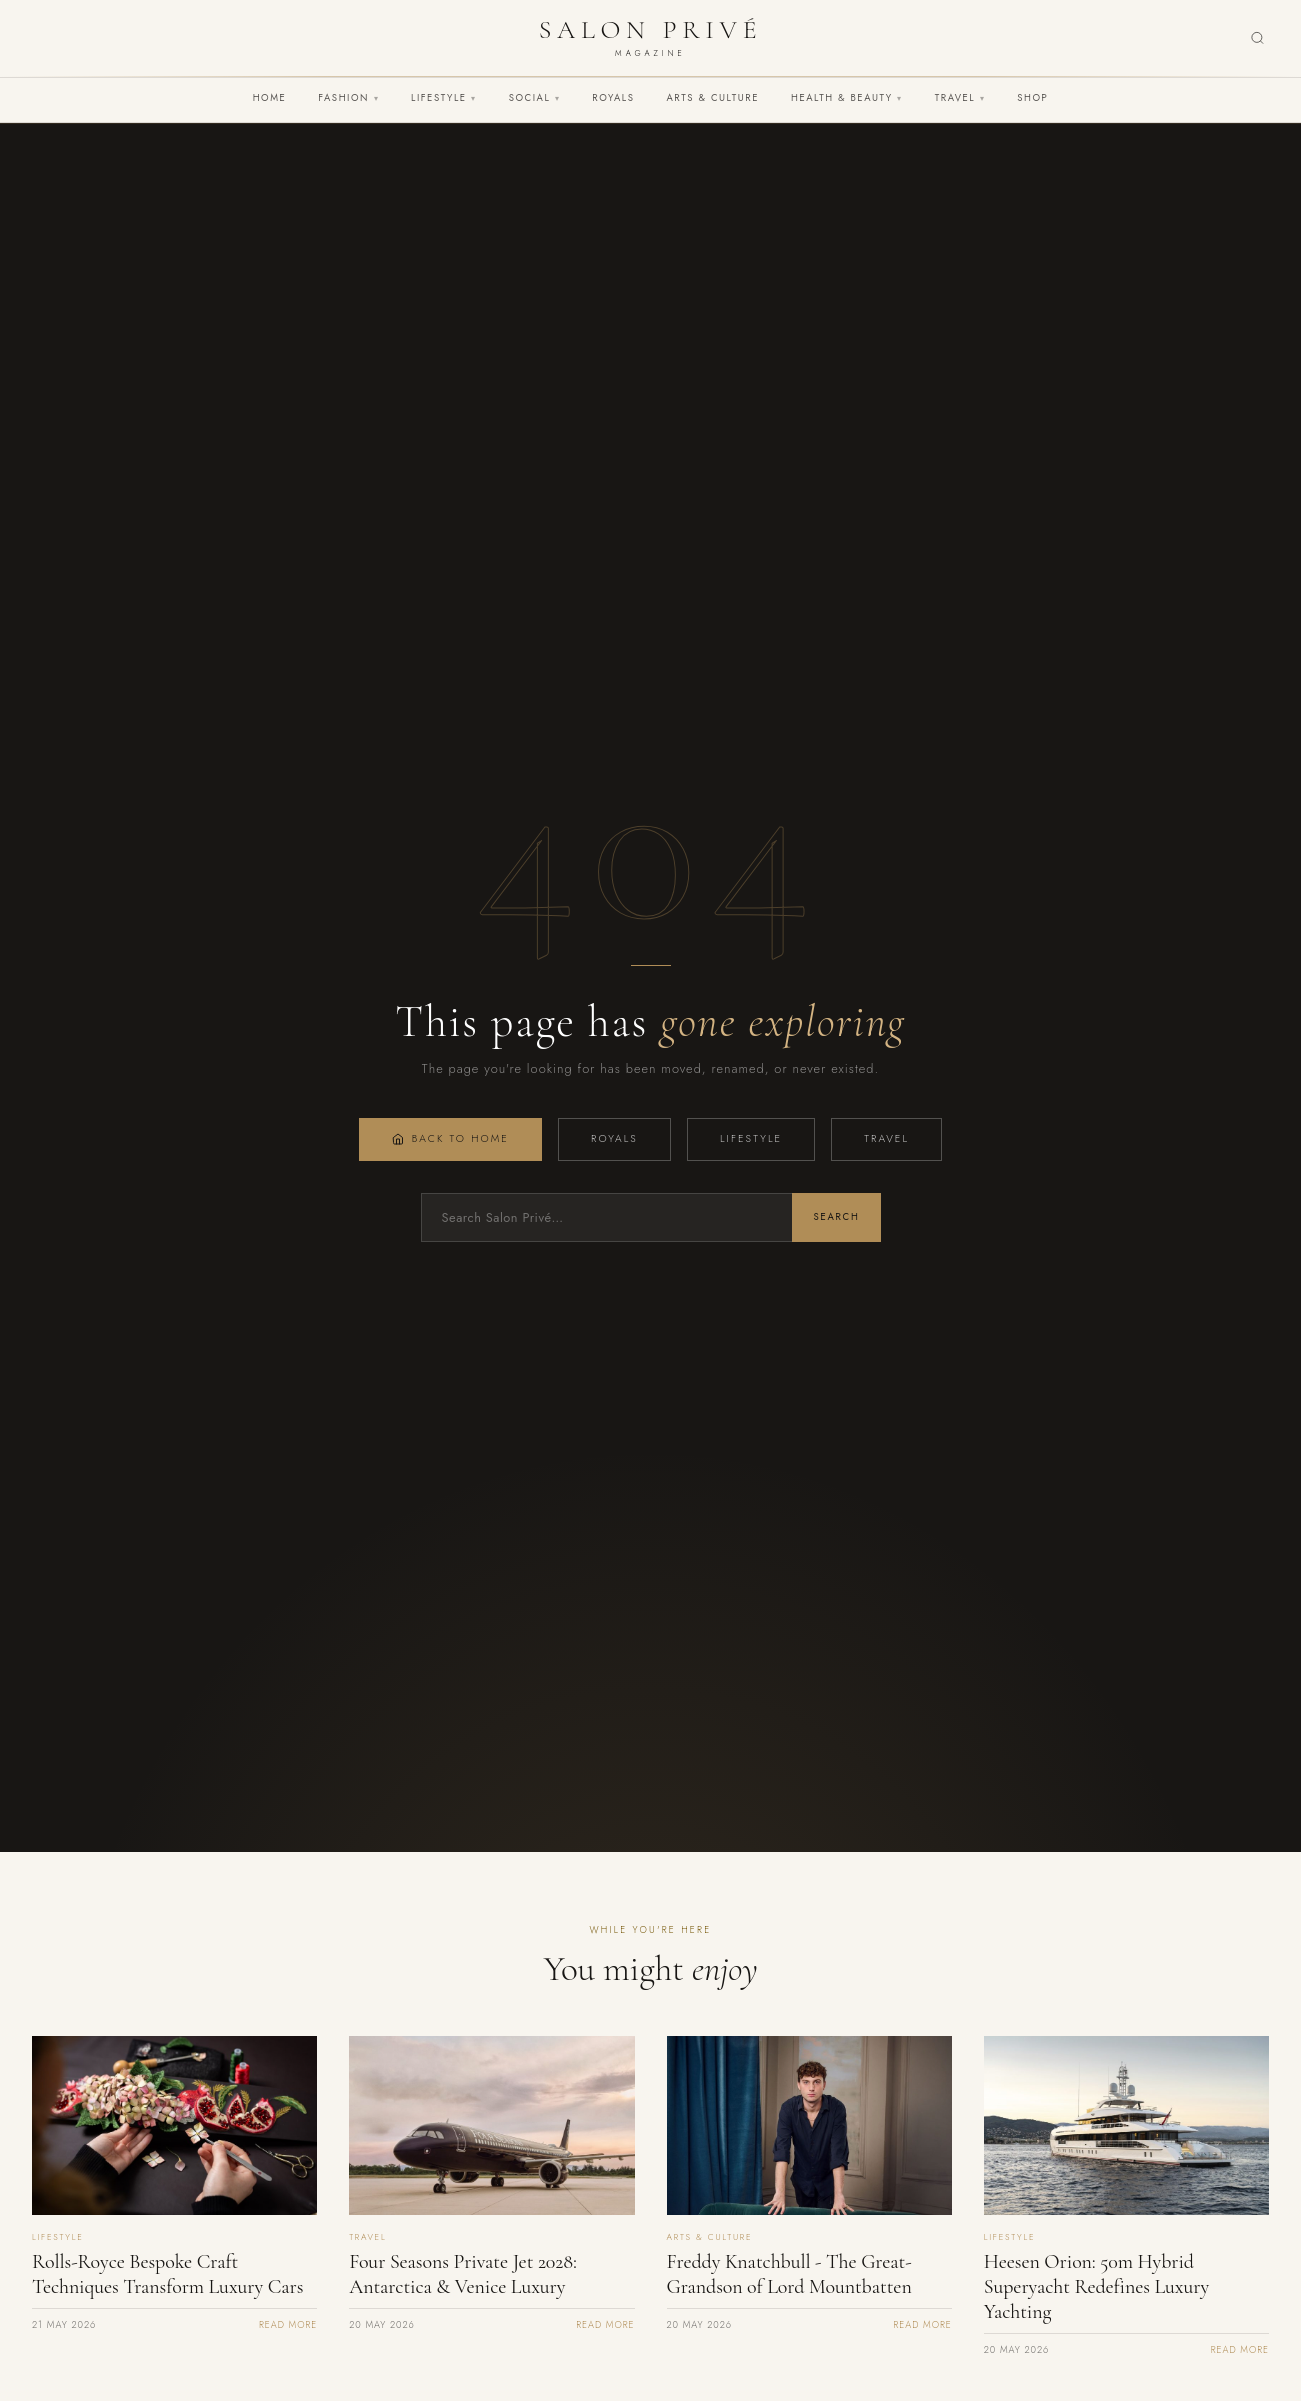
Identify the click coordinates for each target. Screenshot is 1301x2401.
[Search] (1257, 38)
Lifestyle (444, 98)
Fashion (348, 98)
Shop (1032, 98)
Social (535, 98)
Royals (613, 98)
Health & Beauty (847, 98)
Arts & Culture (712, 98)
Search (836, 1217)
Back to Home (450, 1138)
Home (270, 98)
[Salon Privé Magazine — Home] (650, 38)
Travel (960, 98)
